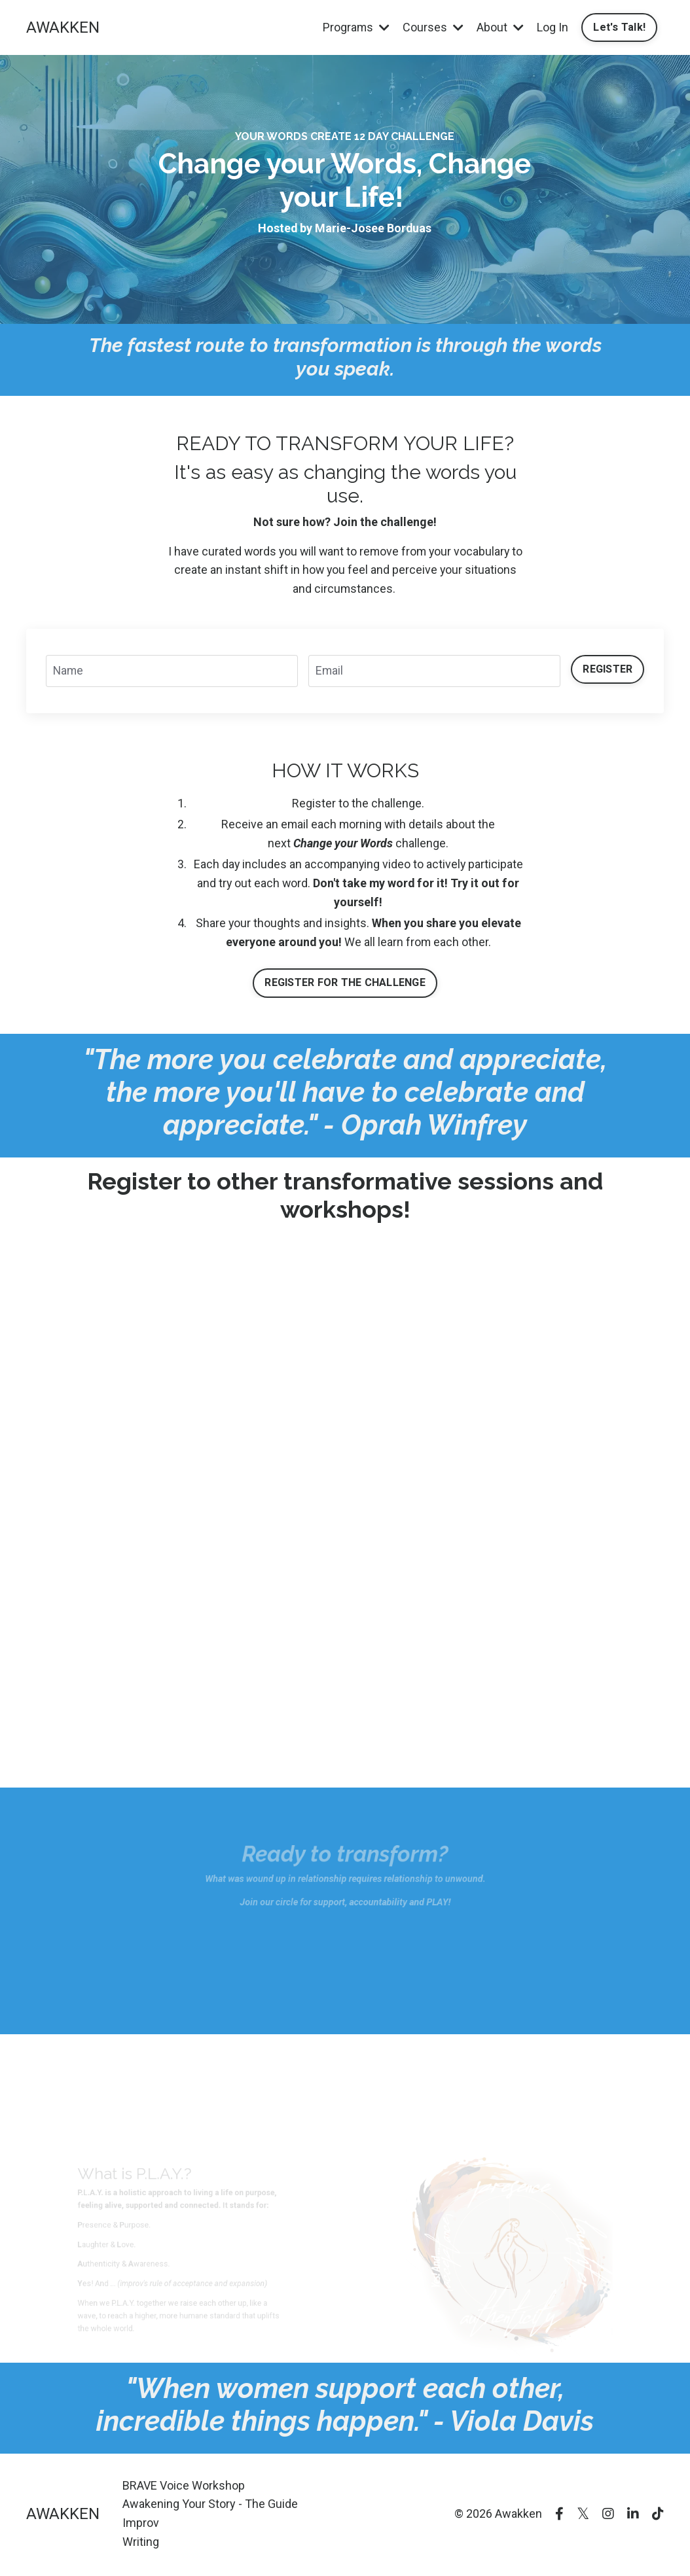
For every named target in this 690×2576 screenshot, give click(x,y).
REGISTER (607, 669)
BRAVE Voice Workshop (183, 2487)
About (499, 27)
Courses (432, 27)
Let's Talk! (618, 27)
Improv (140, 2524)
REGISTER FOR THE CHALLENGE (345, 984)
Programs (355, 27)
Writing (140, 2543)
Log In (552, 27)
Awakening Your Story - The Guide (210, 2506)
